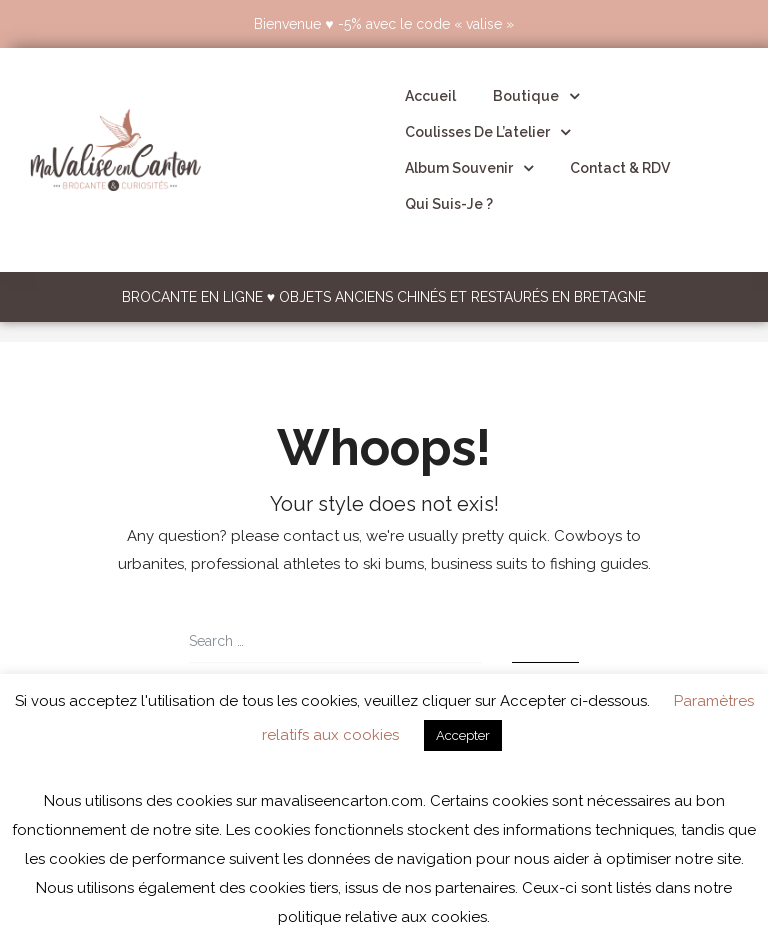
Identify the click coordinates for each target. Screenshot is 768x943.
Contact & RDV (620, 168)
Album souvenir (469, 168)
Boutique (536, 96)
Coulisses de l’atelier (487, 132)
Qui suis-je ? (449, 204)
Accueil (430, 96)
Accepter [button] (463, 735)
